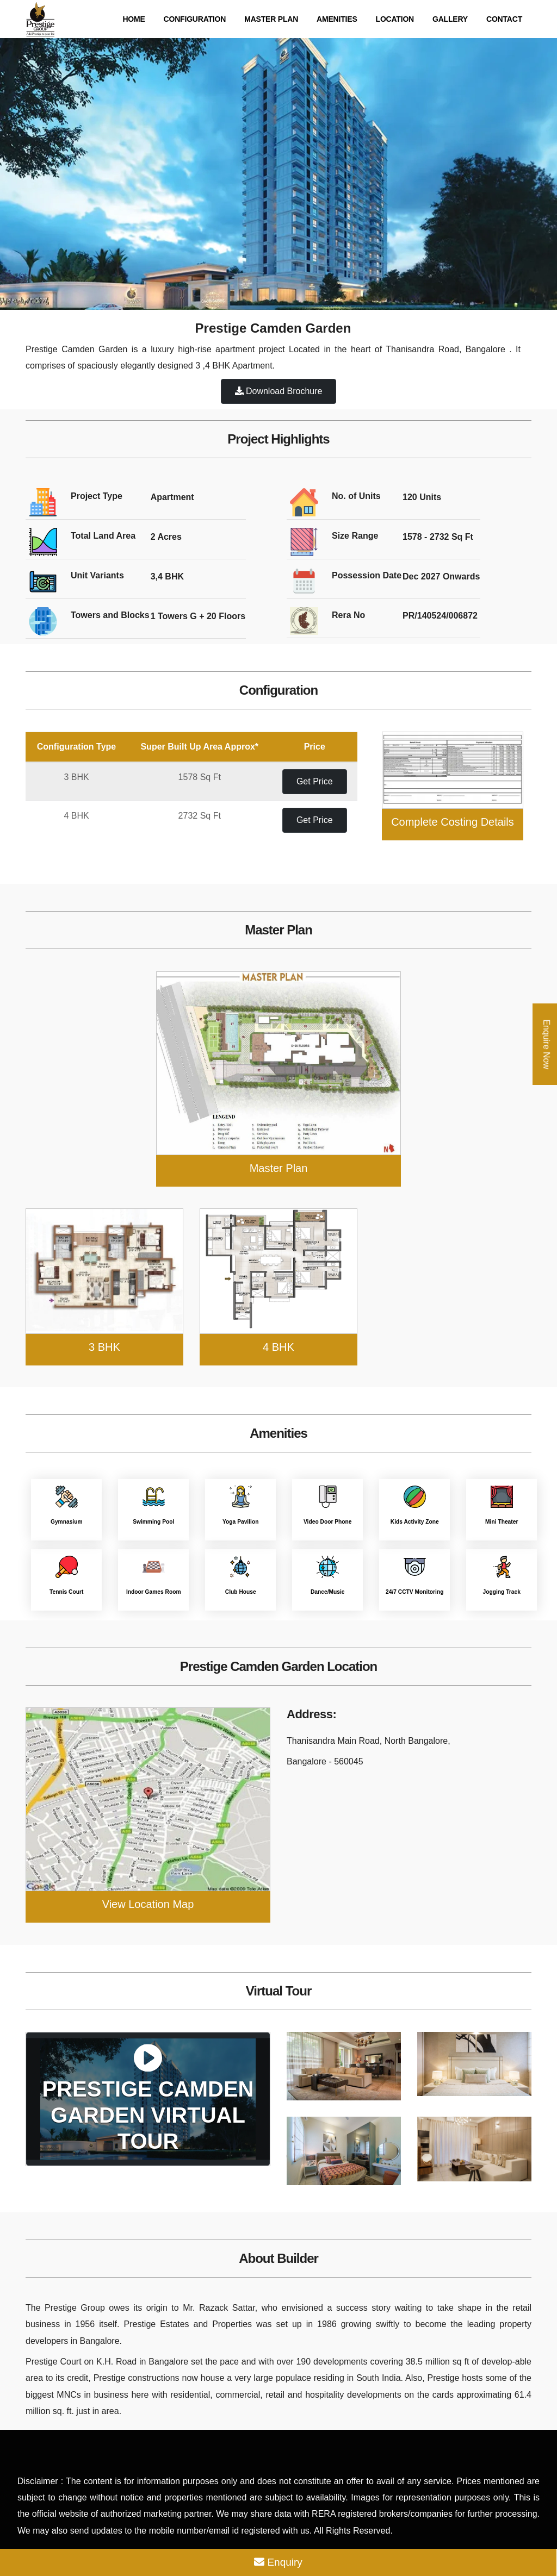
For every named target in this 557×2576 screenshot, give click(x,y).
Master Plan (271, 19)
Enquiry (278, 2562)
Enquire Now (546, 1044)
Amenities (337, 19)
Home (133, 19)
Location (395, 19)
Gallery (450, 19)
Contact (504, 19)
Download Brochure (279, 391)
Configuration (195, 19)
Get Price (314, 781)
